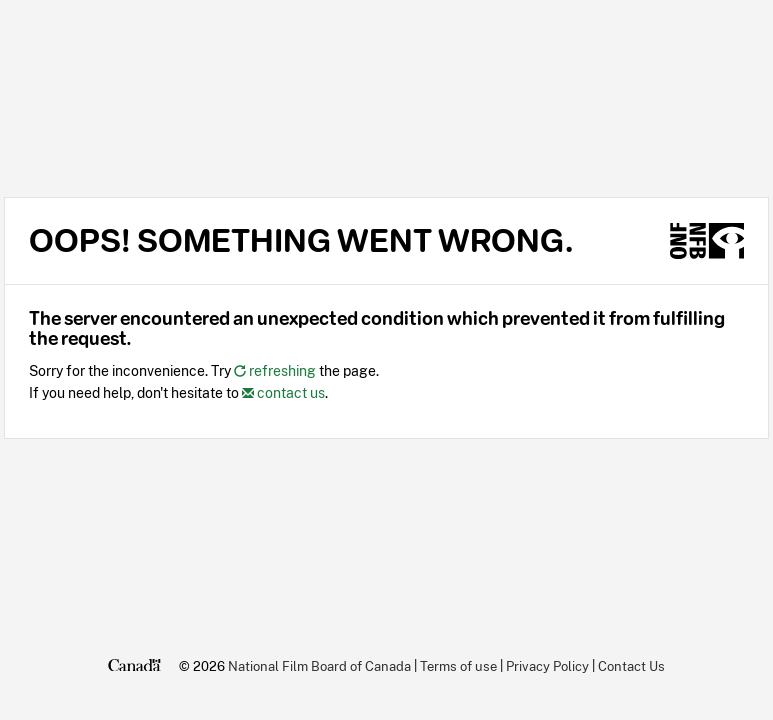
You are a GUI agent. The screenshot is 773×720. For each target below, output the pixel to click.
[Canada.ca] (134, 666)
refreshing (275, 370)
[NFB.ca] (707, 241)
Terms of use (458, 666)
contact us (283, 392)
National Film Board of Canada (319, 666)
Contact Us (631, 666)
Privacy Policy (547, 666)
